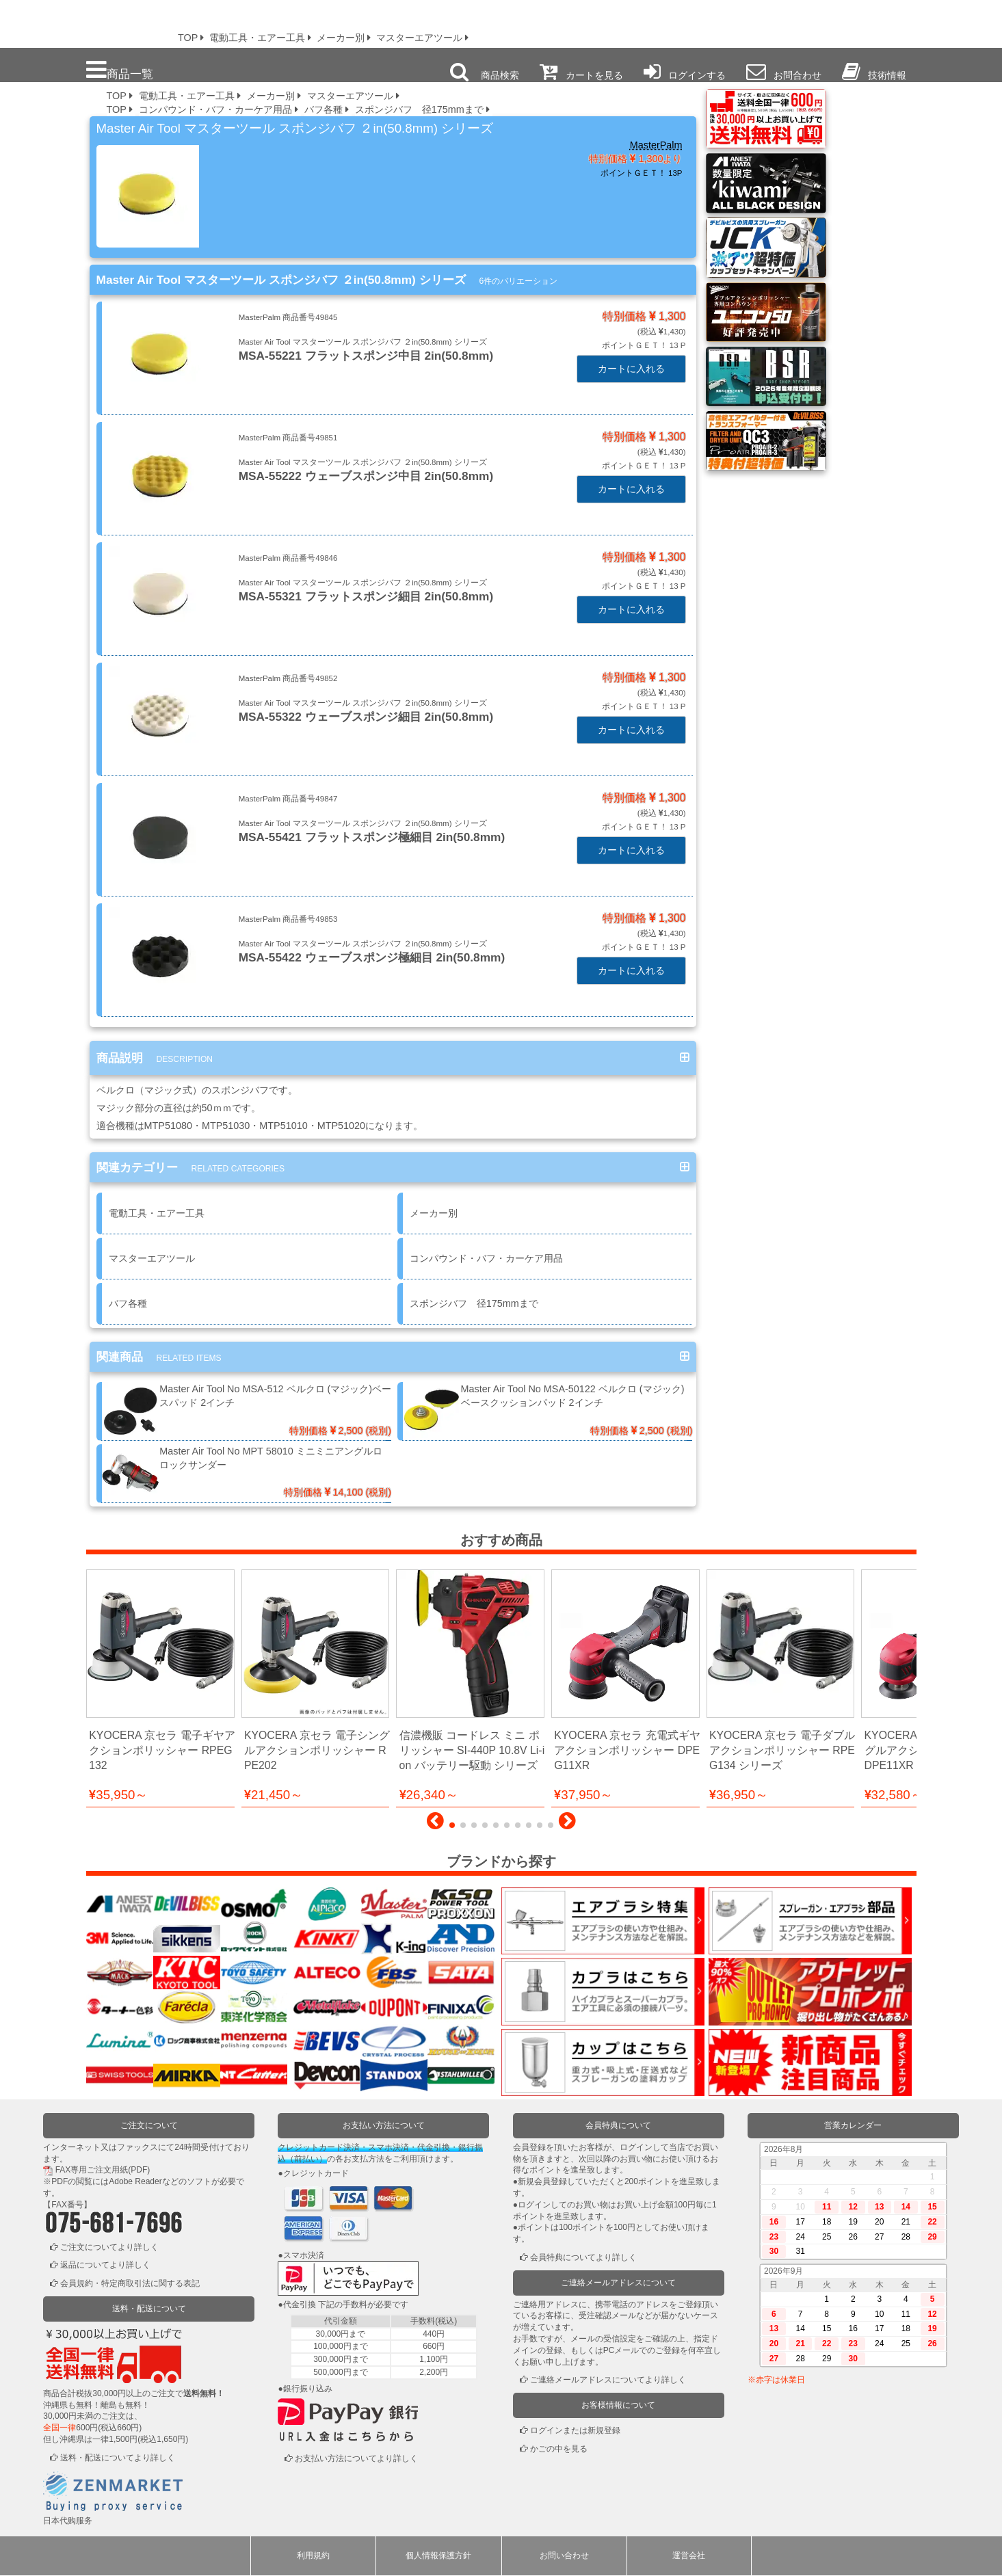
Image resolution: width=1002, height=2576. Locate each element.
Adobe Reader (135, 2182)
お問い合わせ (564, 2556)
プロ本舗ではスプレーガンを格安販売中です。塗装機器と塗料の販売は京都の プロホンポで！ (81, 20)
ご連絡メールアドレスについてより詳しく (608, 2380)
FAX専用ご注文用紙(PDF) (102, 2170)
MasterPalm (656, 145)
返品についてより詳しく (105, 2265)
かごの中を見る (559, 2449)
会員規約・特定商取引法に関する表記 (130, 2284)
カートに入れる (631, 368)
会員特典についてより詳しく (583, 2258)
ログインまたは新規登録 (575, 2431)
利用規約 (313, 2556)
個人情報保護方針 (438, 2556)
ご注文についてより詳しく (109, 2247)
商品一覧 (119, 70)
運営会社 (688, 2556)
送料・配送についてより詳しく (117, 2457)
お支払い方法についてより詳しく (356, 2458)
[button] (435, 1824)
